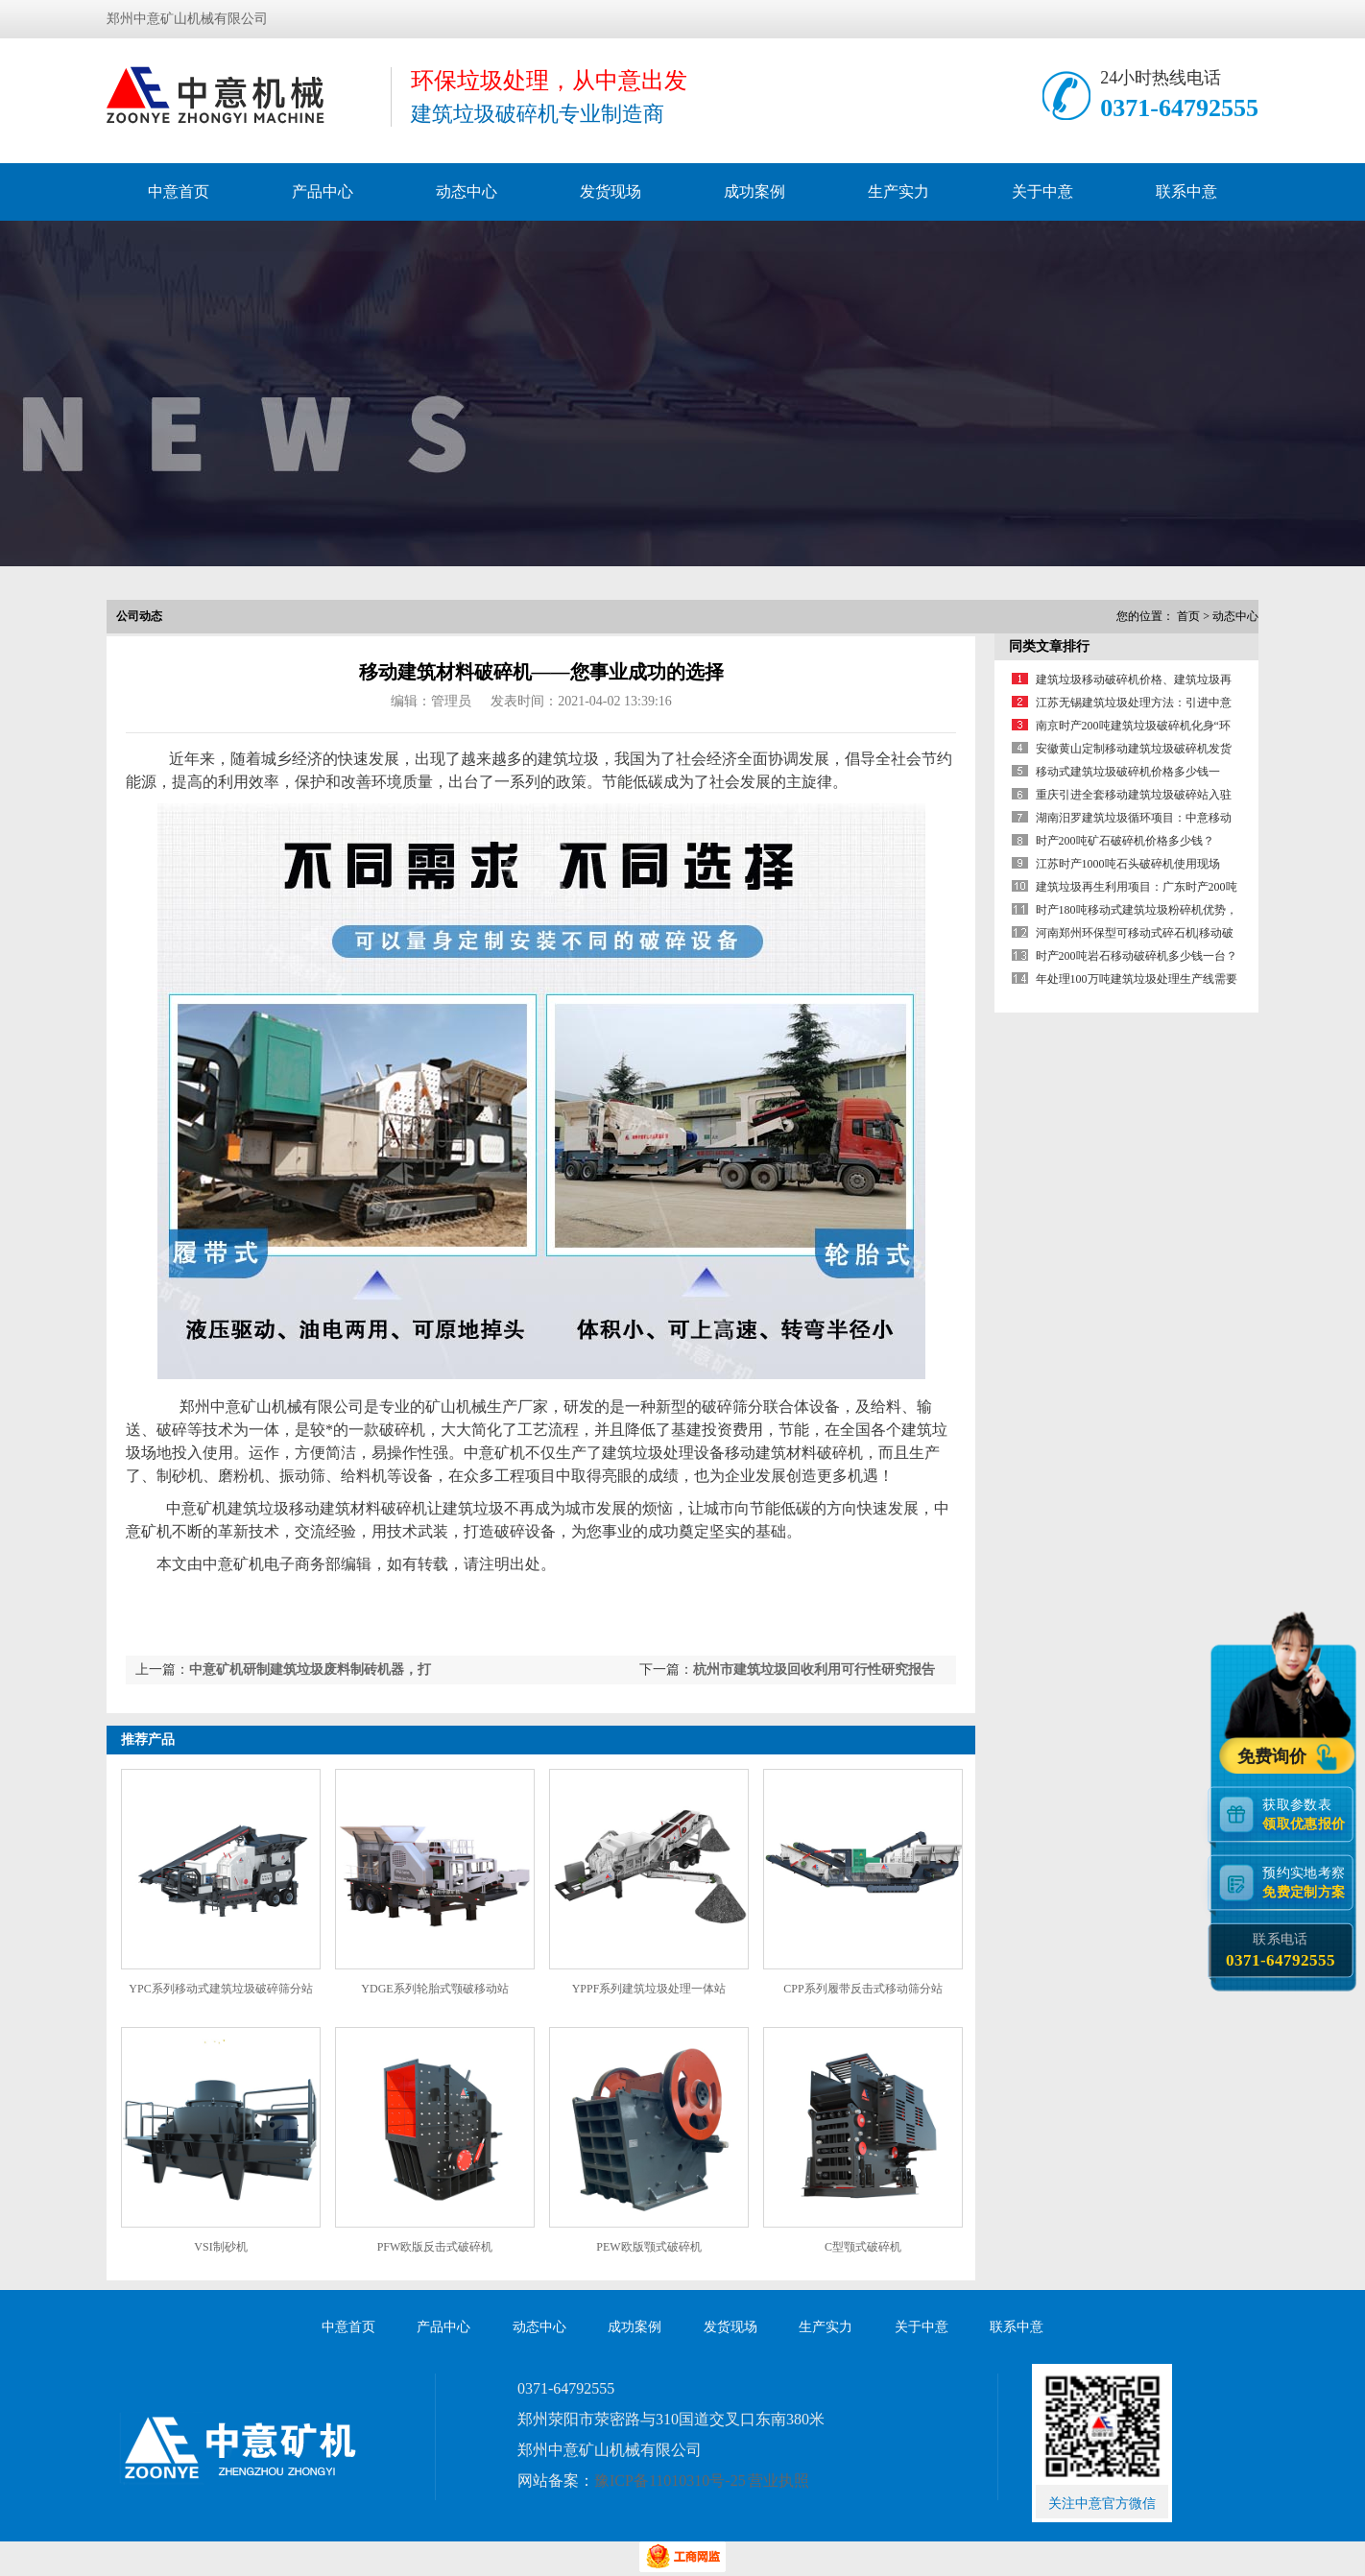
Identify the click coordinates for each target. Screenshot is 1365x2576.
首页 (1188, 616)
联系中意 (1186, 191)
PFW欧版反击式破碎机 (435, 2247)
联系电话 (1280, 1949)
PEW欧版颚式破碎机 (648, 2247)
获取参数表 (1307, 1813)
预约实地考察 (1307, 1881)
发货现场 (610, 191)
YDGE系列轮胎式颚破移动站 (434, 1988)
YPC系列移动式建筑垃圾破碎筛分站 (220, 1988)
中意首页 (178, 191)
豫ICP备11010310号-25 (670, 2480)
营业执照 (778, 2480)
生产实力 (898, 191)
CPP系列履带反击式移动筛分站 (862, 1988)
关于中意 (1042, 191)
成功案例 (754, 191)
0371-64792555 (1179, 108)
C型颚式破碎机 (863, 2247)
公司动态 (139, 616)
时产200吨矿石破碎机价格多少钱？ (1125, 840)
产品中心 (322, 191)
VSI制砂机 (220, 2247)
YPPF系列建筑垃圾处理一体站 (649, 1988)
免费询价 (1274, 1754)
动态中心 (466, 191)
